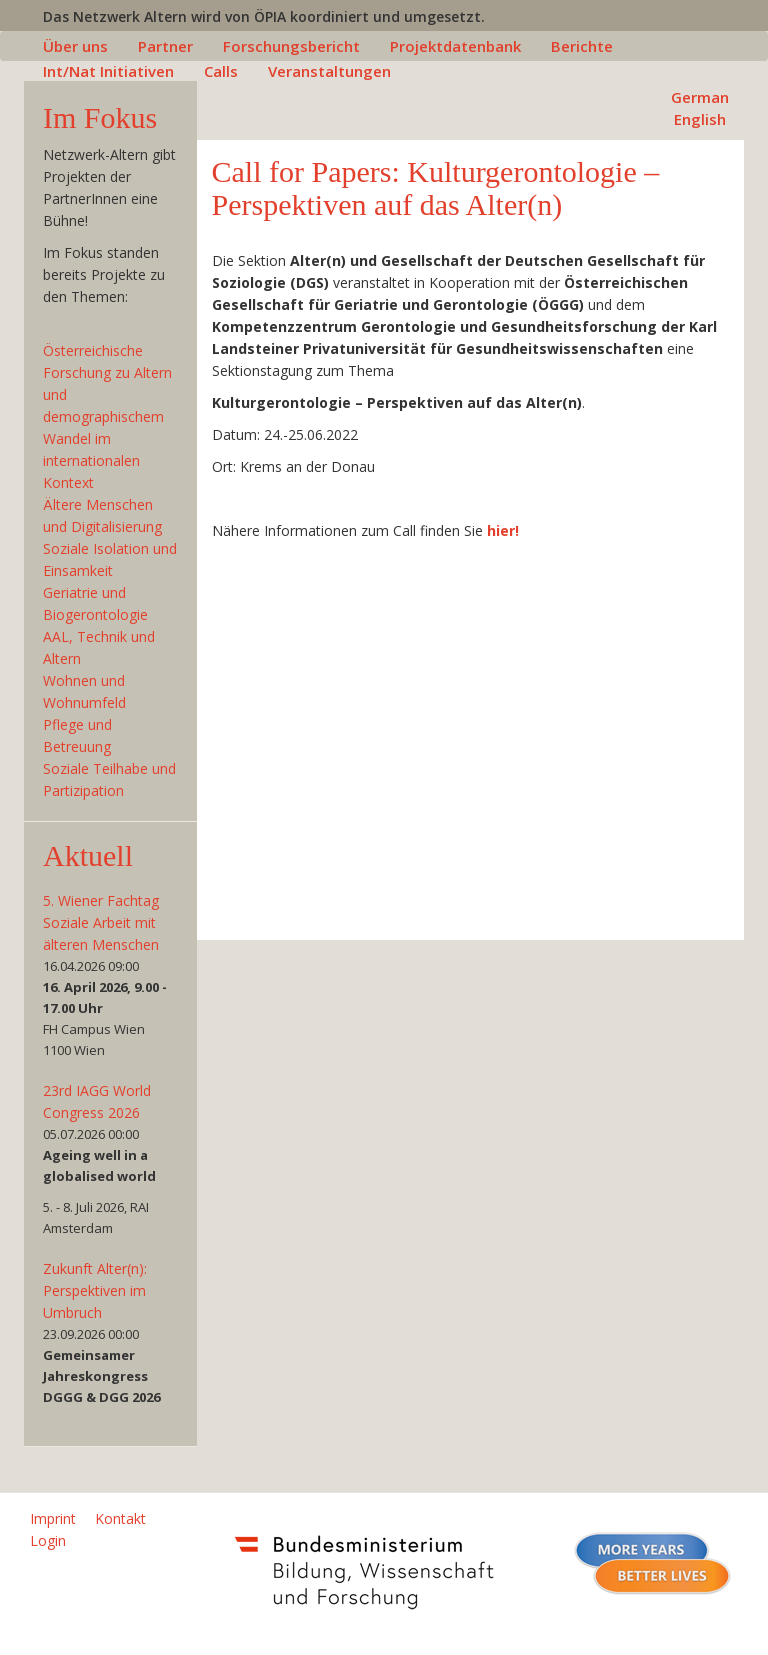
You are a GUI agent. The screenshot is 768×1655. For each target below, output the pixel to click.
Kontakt (120, 1518)
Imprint (53, 1518)
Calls (221, 71)
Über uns (75, 46)
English (700, 119)
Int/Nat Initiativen (108, 71)
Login (48, 1540)
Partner (165, 46)
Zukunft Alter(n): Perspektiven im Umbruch (95, 1290)
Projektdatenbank (455, 46)
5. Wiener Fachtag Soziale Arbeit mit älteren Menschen (101, 922)
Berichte (582, 46)
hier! (503, 530)
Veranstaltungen (329, 71)
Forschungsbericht (291, 46)
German (700, 97)
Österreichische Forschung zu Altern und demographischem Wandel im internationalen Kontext (107, 416)
